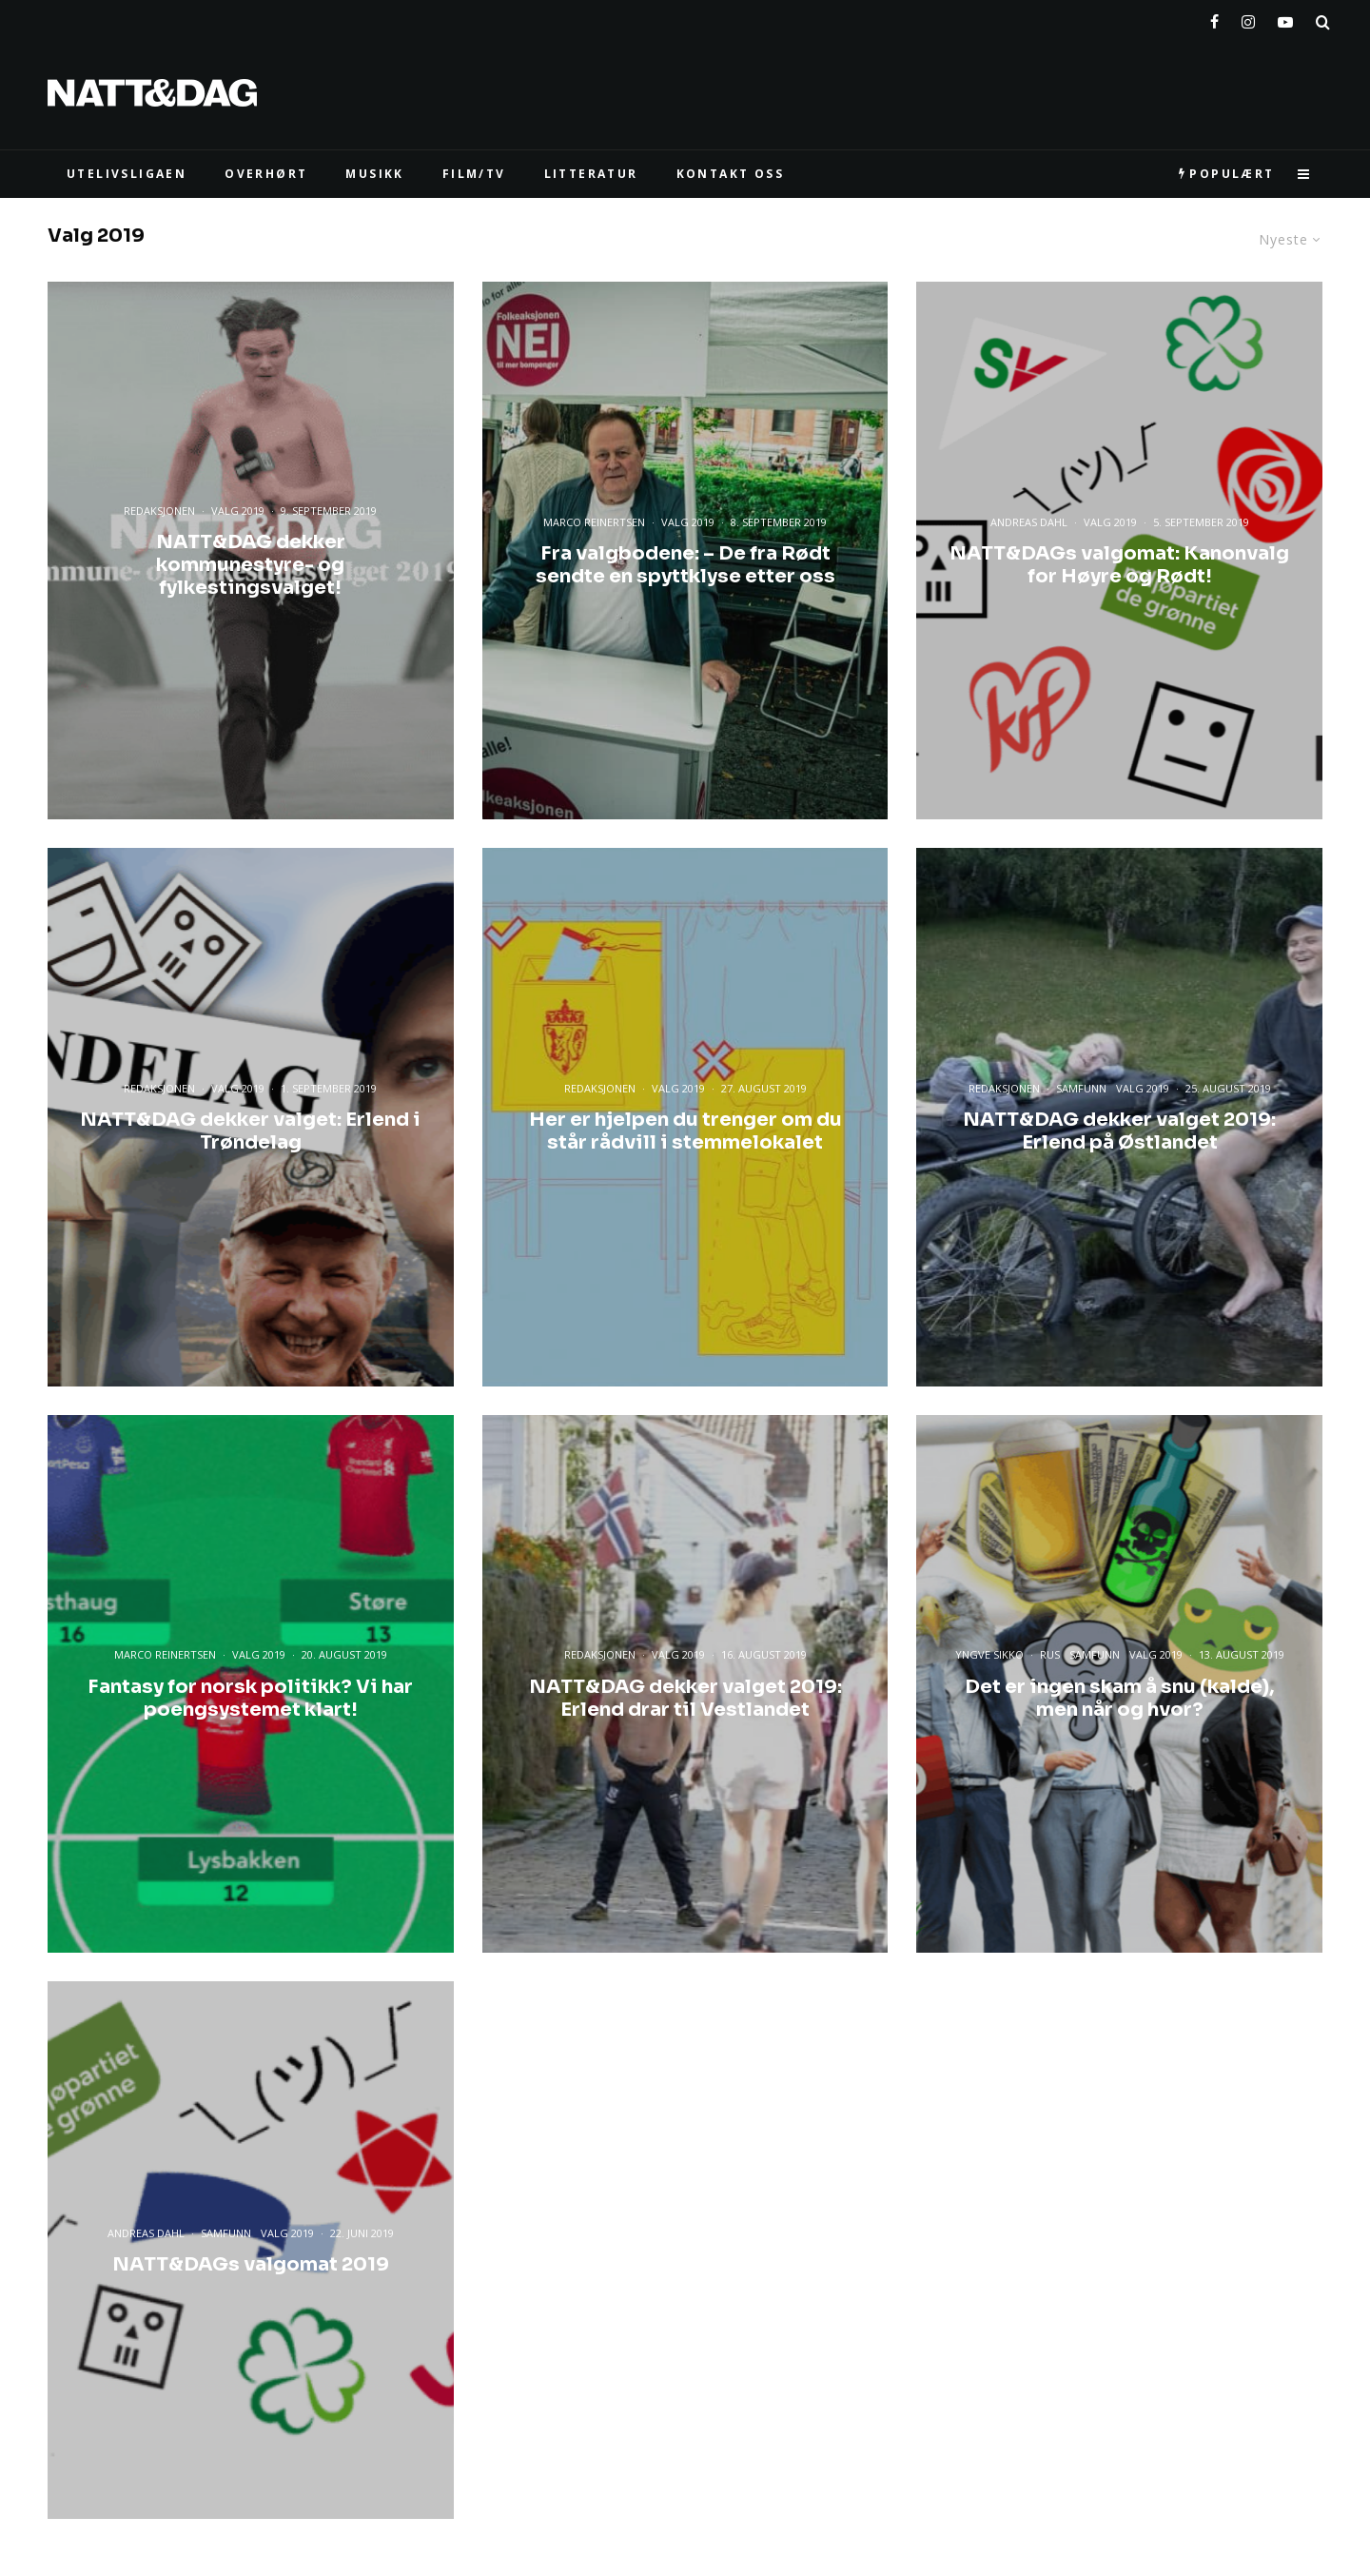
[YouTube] (1285, 18)
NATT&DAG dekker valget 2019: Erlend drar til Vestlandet (685, 1698)
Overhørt (266, 174)
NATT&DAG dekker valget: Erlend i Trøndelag (250, 1131)
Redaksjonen (159, 510)
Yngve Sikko (989, 1654)
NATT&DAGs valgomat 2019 (250, 2264)
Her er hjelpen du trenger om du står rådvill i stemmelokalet (685, 1131)
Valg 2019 (237, 510)
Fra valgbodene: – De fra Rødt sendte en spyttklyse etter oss (685, 565)
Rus (1050, 1654)
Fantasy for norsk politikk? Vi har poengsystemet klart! (250, 1698)
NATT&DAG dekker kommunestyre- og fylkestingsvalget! (250, 565)
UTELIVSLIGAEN (126, 174)
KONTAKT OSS (730, 174)
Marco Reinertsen (594, 522)
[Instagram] (1248, 18)
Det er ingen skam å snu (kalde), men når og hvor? (1119, 1698)
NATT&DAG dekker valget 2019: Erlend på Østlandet (1119, 1131)
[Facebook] (1214, 18)
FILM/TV (474, 174)
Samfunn (1081, 1088)
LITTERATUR (591, 174)
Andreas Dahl (1028, 522)
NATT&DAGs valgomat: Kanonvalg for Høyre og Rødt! (1119, 565)
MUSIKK (374, 174)
